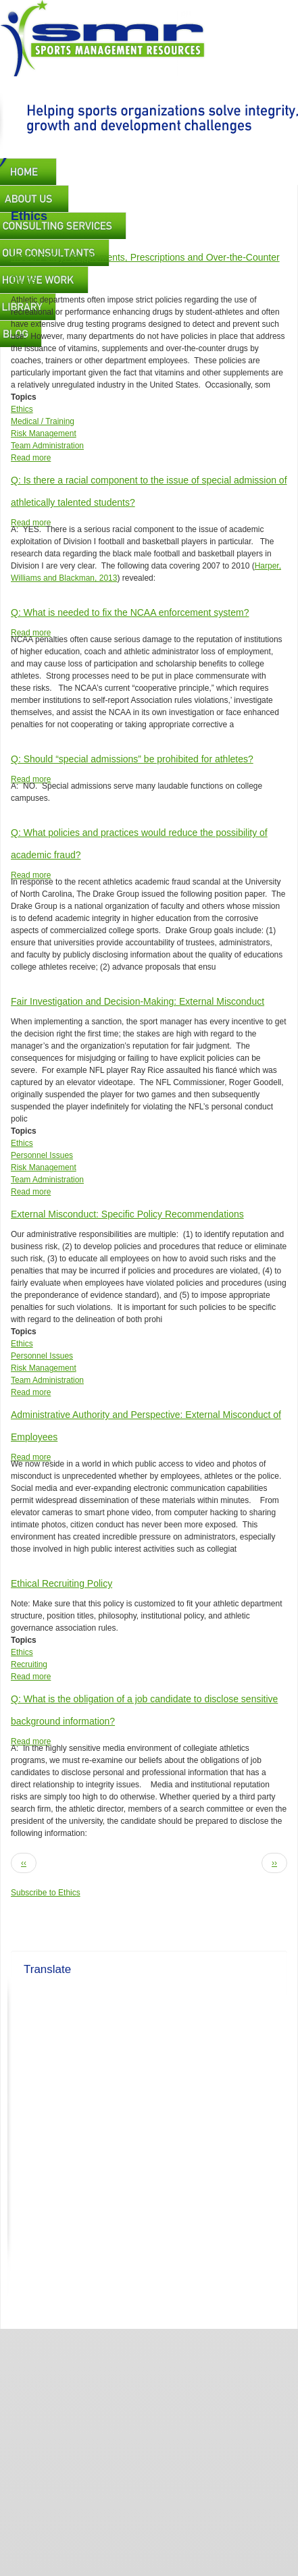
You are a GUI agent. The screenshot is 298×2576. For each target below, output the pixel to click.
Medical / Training (42, 421)
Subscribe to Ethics (45, 1892)
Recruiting (29, 1664)
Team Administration (47, 445)
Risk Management (43, 433)
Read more (31, 458)
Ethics (22, 409)
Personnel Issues (42, 1155)
